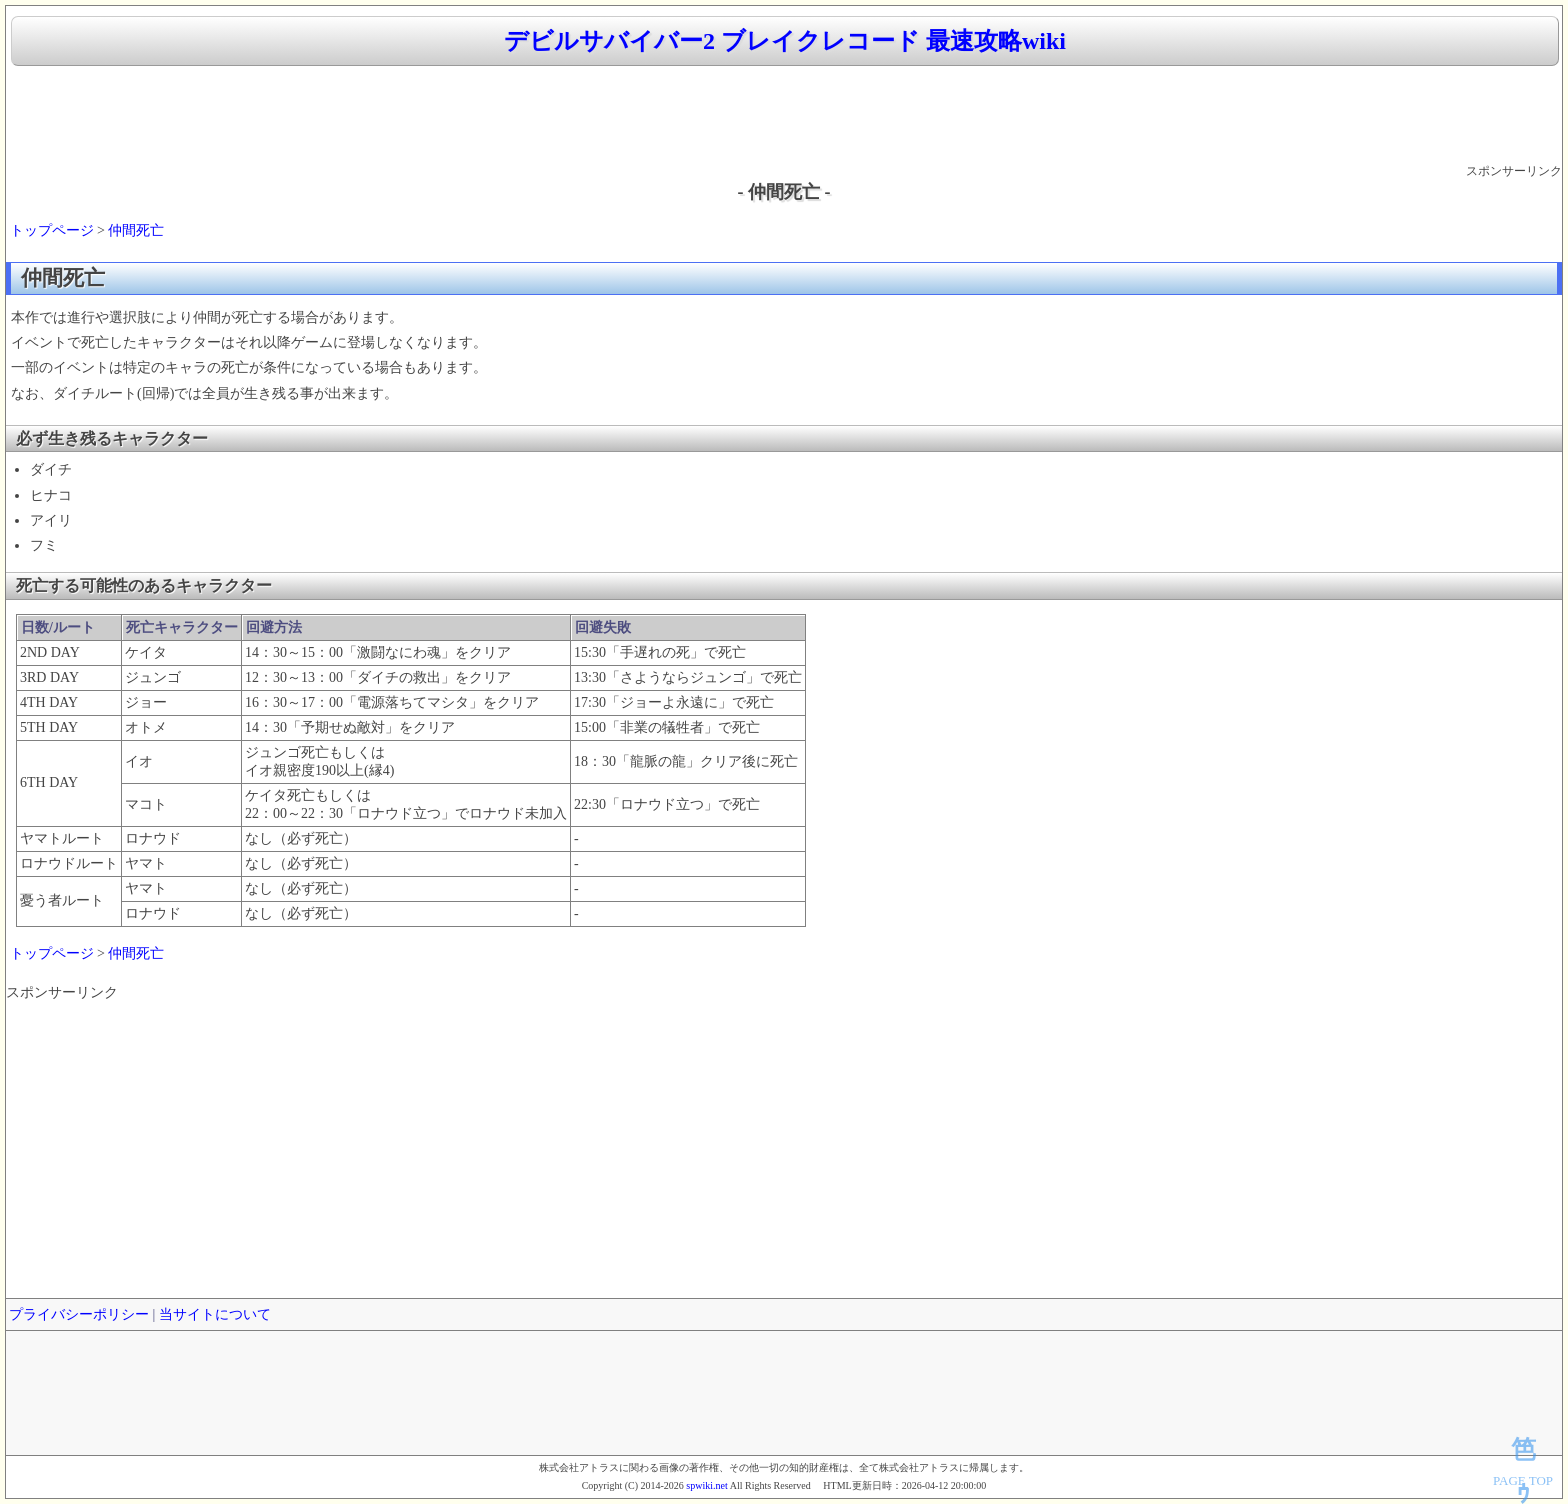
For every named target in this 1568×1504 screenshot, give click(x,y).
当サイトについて (215, 1314)
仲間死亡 (136, 230)
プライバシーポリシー (79, 1314)
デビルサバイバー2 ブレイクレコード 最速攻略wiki (785, 41)
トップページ (52, 230)
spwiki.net (706, 1485)
